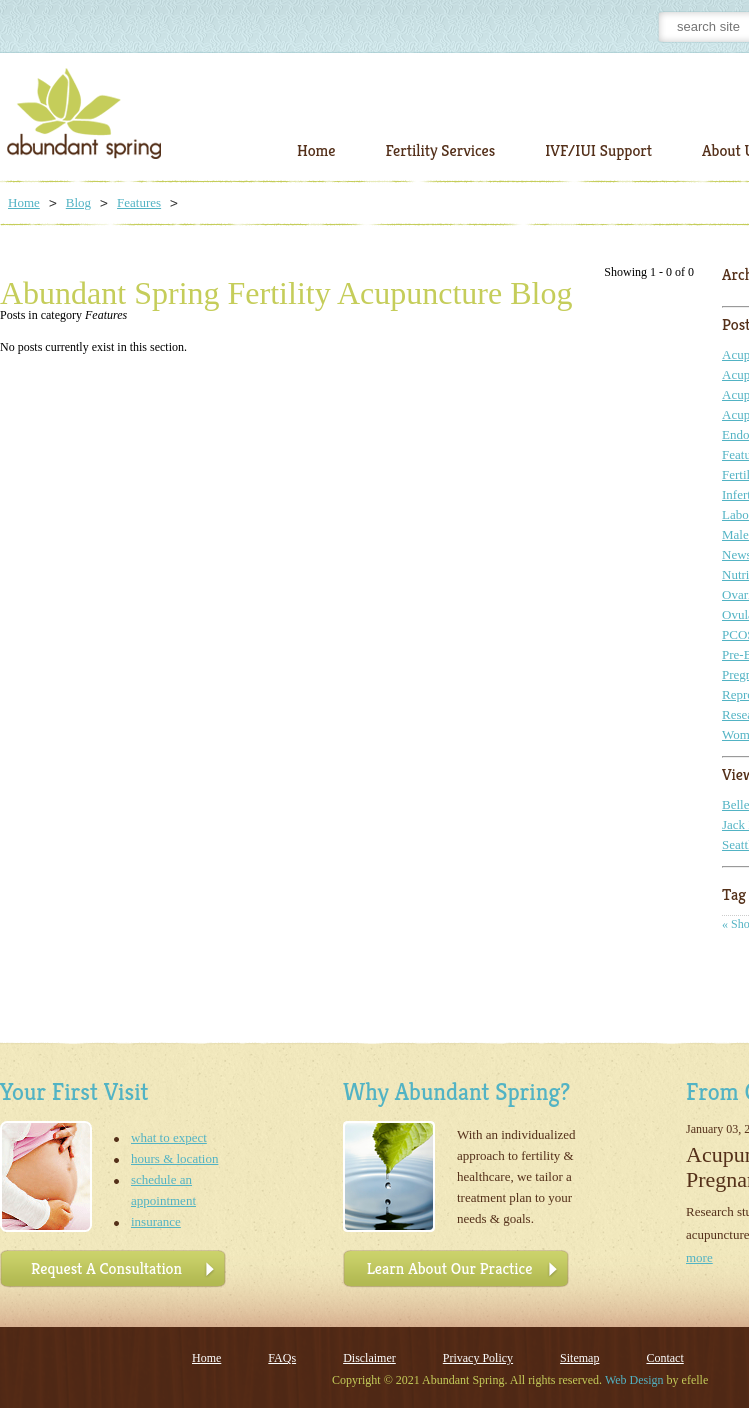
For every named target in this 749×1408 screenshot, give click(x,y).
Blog (78, 202)
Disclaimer (369, 1358)
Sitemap (579, 1358)
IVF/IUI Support (598, 150)
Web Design (634, 1380)
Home (316, 150)
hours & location (174, 1158)
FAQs (282, 1358)
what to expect (169, 1137)
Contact (664, 1358)
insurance (156, 1221)
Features (139, 202)
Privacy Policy (478, 1358)
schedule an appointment (163, 1190)
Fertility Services (440, 150)
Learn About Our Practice (450, 1268)
